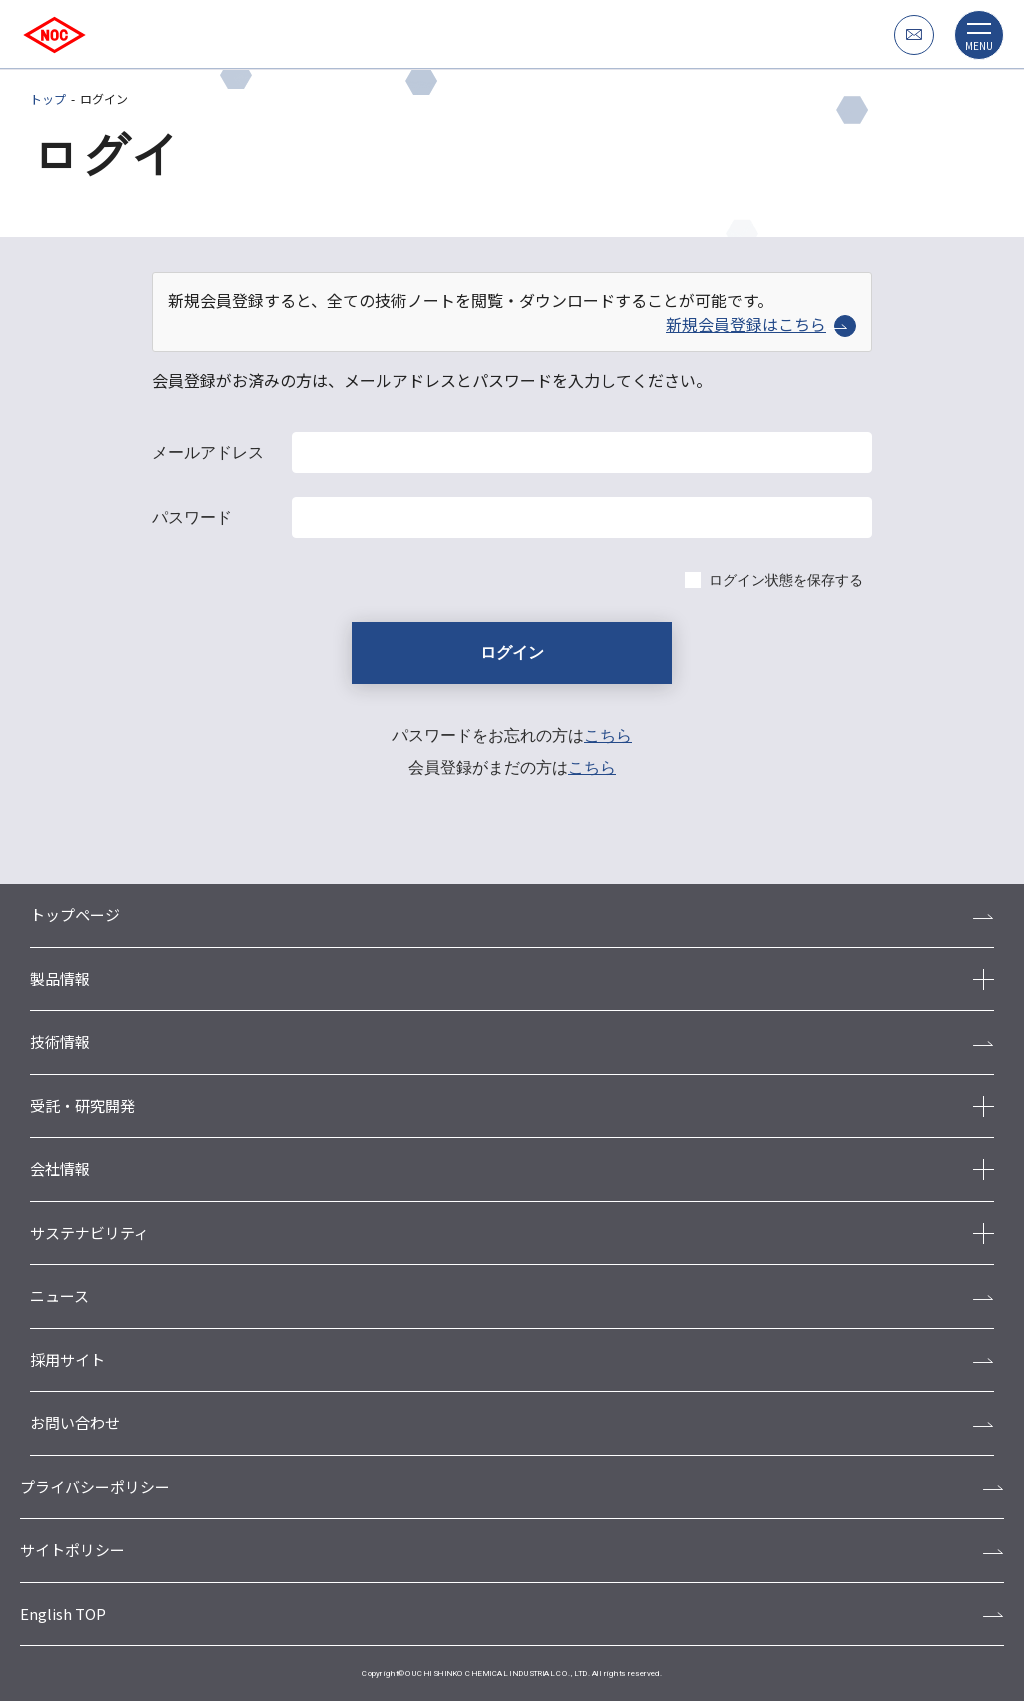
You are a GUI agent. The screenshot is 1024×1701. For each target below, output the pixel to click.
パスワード (192, 517)
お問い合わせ (75, 1422)
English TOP (63, 1613)
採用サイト (67, 1359)
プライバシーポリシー (95, 1486)
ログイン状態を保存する (786, 580)
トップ (48, 98)
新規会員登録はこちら (761, 324)
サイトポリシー (72, 1549)
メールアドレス (208, 452)
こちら (608, 735)
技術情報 (60, 1041)
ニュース (59, 1295)
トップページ (75, 914)
